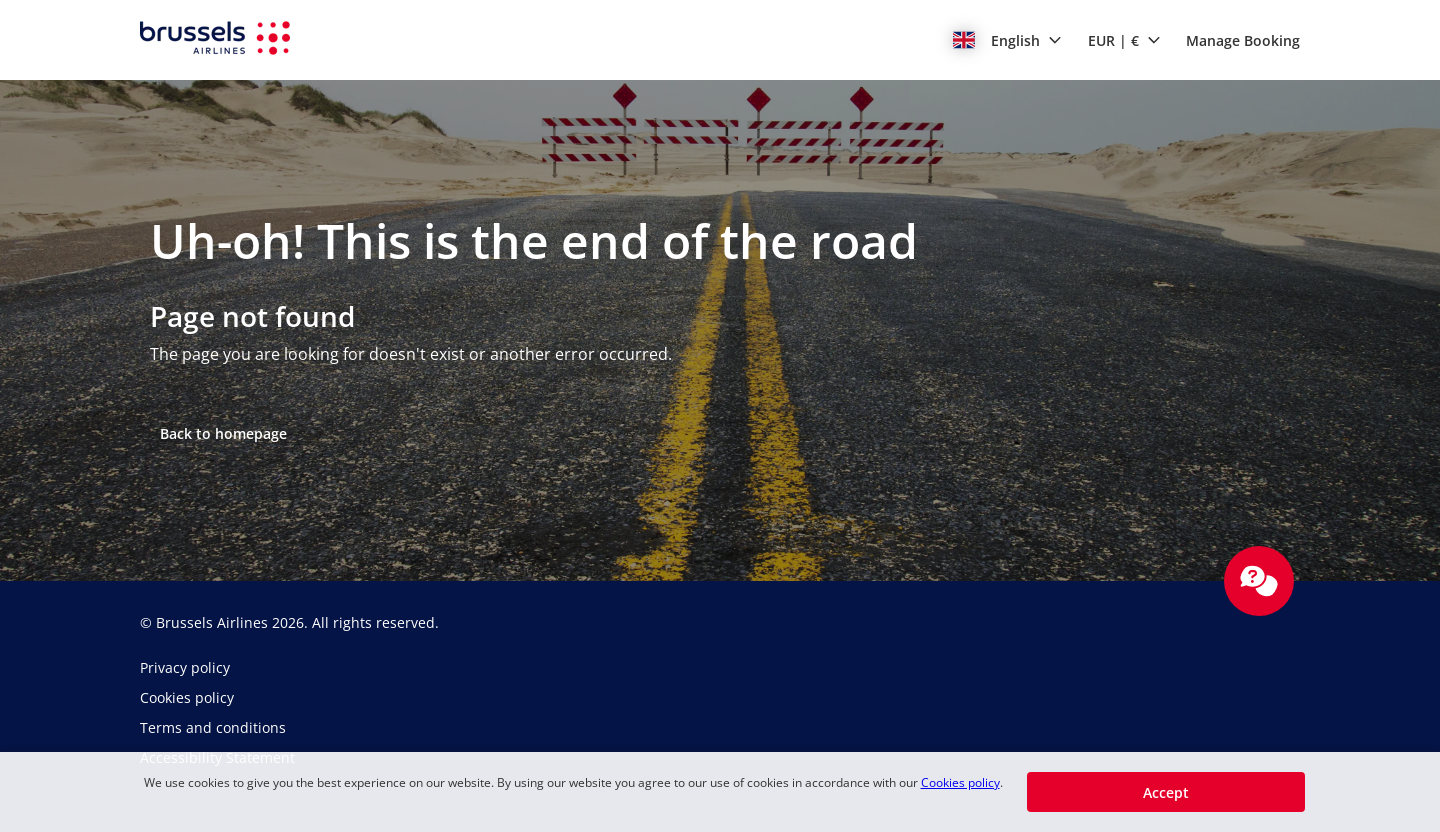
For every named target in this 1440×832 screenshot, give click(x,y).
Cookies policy (960, 782)
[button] (1007, 40)
